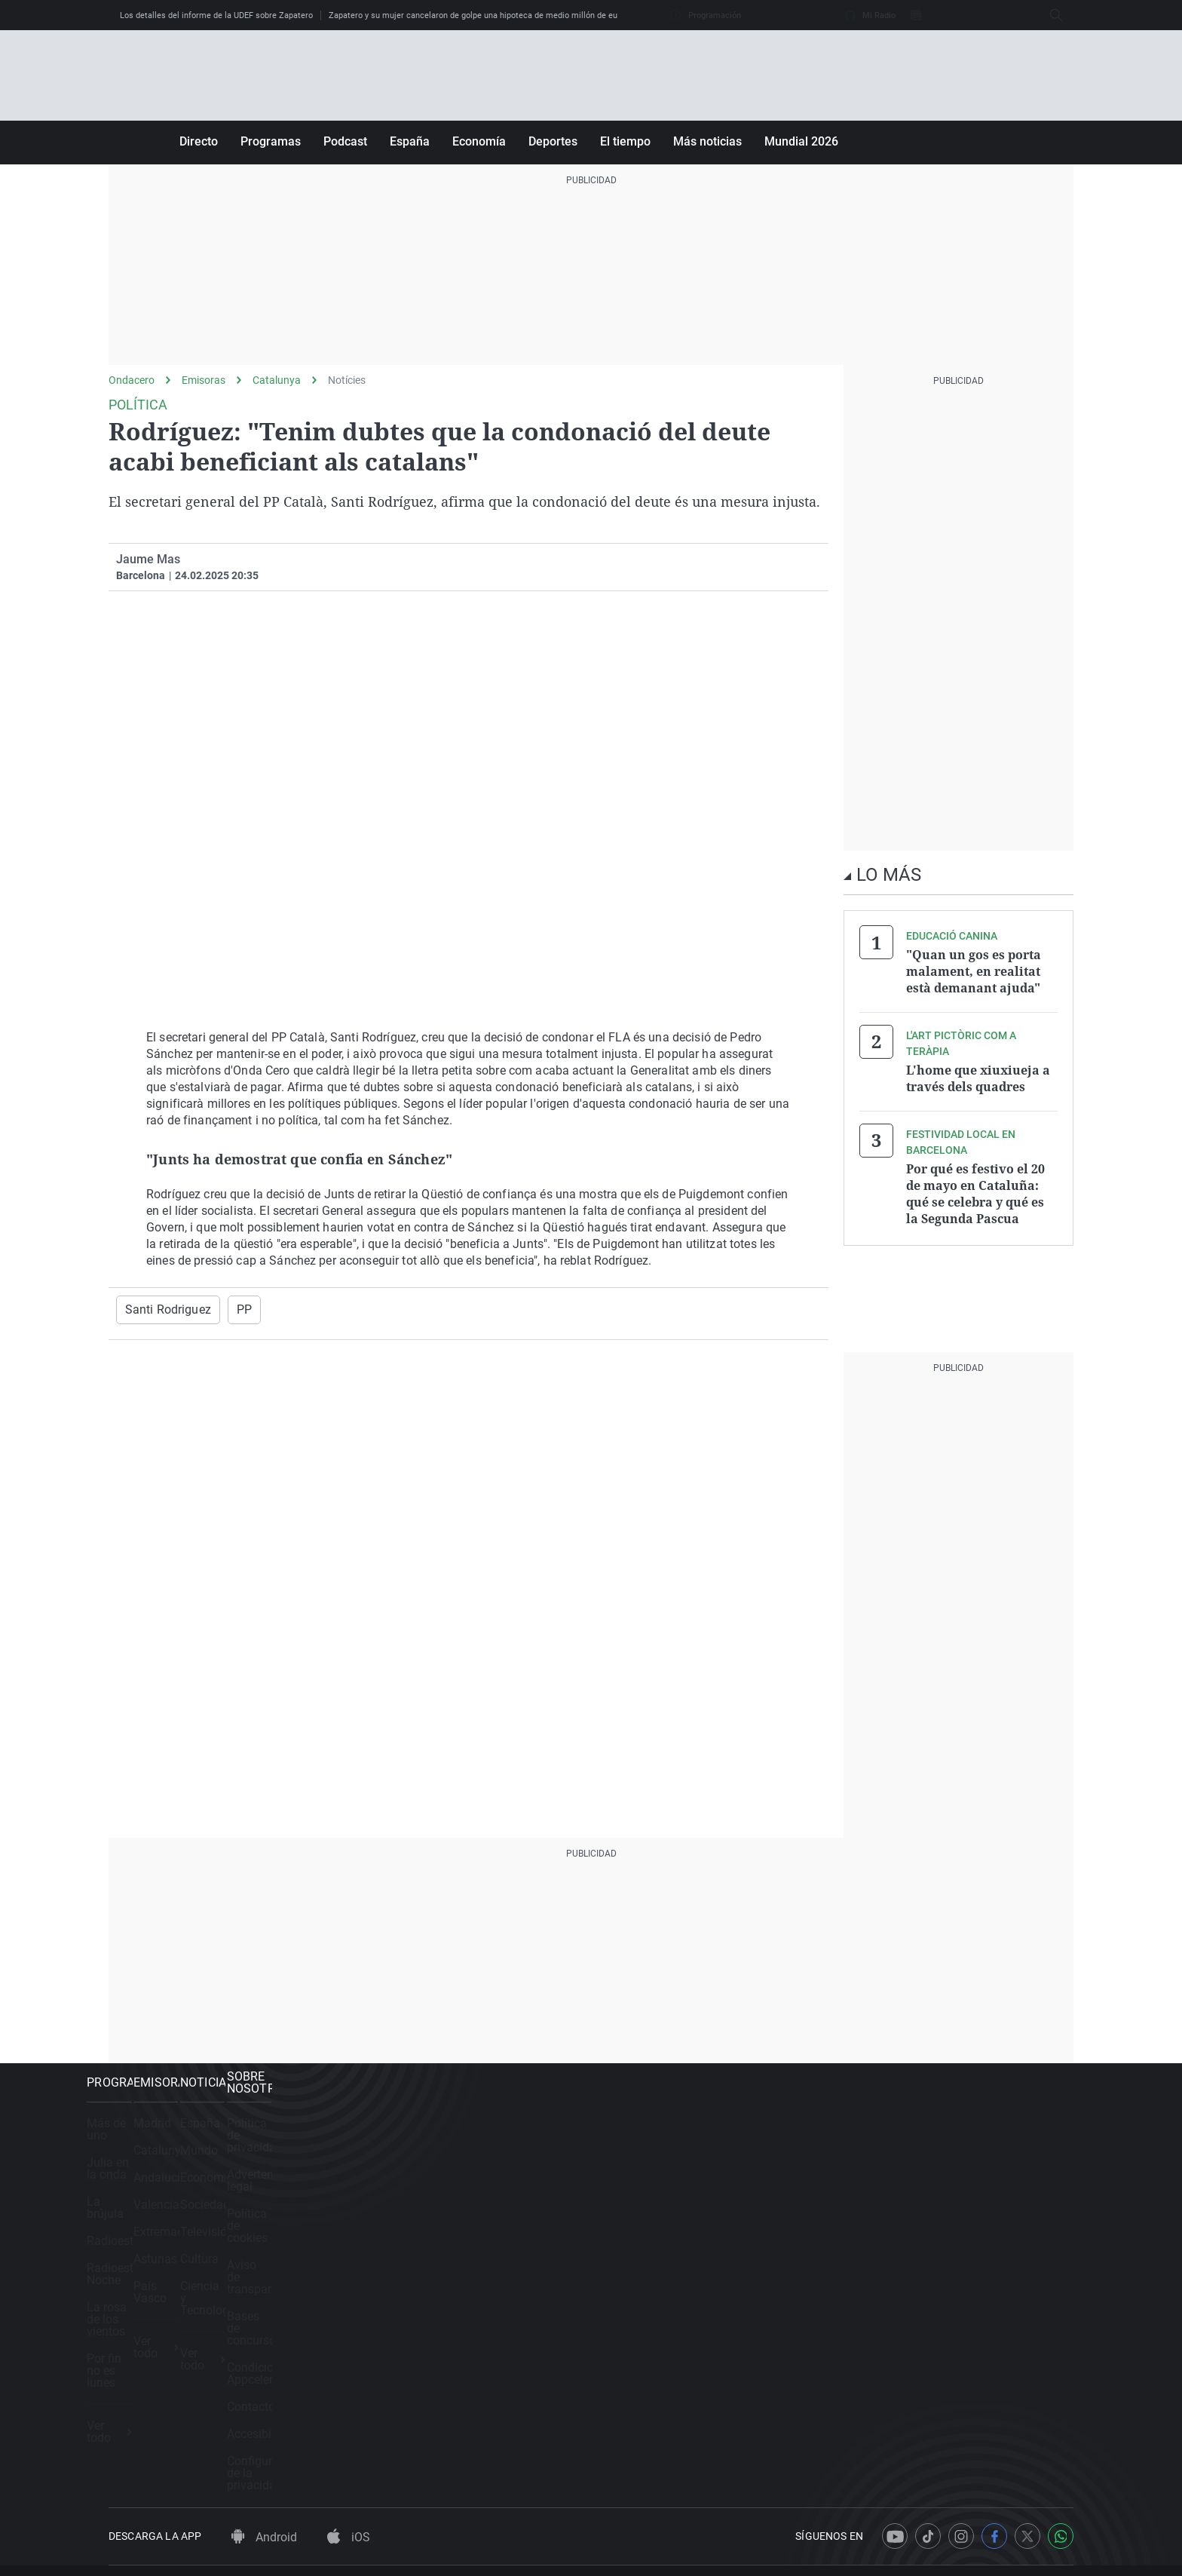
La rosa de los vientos (167, 2278)
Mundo (632, 2170)
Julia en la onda (151, 2170)
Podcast (345, 141)
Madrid (380, 2143)
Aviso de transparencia (927, 2224)
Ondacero (132, 380)
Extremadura (395, 2251)
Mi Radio (870, 15)
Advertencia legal (911, 2170)
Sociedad (638, 2224)
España (410, 141)
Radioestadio (144, 2224)
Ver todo (137, 2349)
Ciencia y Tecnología (669, 2305)
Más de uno (140, 2143)
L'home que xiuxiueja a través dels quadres (978, 1073)
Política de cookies (916, 2197)
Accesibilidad (901, 2333)
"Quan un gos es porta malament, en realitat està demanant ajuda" (973, 969)
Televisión (640, 2251)
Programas (270, 141)
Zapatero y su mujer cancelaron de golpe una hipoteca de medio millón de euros (479, 15)
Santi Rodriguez (163, 1309)
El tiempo (625, 141)
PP (233, 1309)
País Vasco (391, 2305)
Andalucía (388, 2197)
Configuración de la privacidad (947, 2360)
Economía (479, 141)
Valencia (384, 2224)
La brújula (135, 2197)
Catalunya (277, 380)
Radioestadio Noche (162, 2251)
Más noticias (707, 141)
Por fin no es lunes (158, 2305)
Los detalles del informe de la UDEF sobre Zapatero (216, 15)
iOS (348, 2434)
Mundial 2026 (801, 141)
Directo (198, 141)
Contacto (890, 2305)
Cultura (633, 2278)
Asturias (383, 2278)
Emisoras (203, 380)
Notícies (347, 380)
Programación (705, 15)
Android (264, 2434)
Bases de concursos (919, 2251)
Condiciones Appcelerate (931, 2278)
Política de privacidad (923, 2143)
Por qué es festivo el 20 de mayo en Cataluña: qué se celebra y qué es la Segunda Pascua (975, 1184)
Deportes (552, 141)
